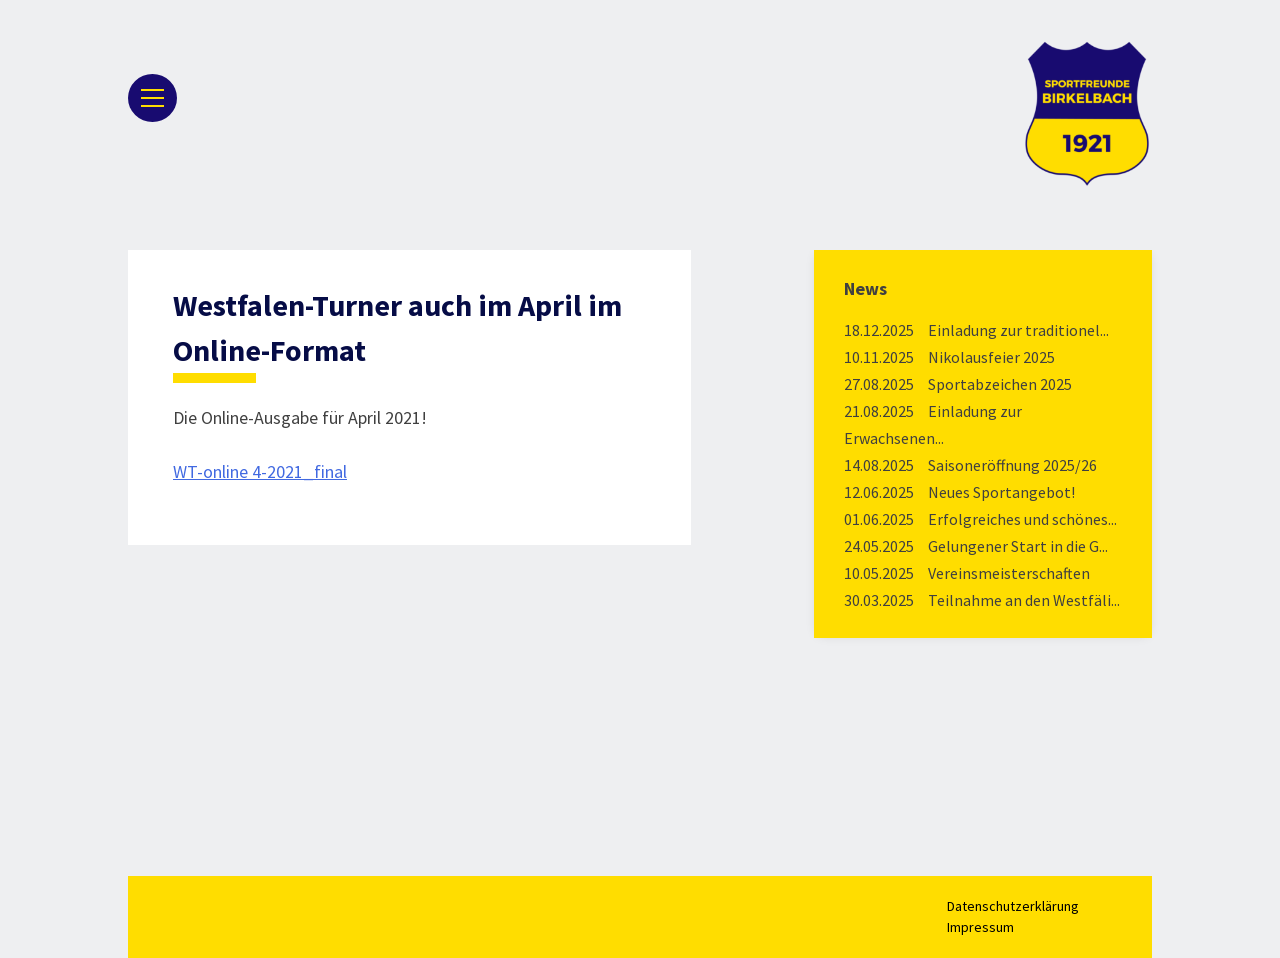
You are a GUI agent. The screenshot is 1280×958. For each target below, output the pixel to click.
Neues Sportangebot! (1001, 492)
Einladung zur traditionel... (1018, 330)
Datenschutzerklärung (1013, 906)
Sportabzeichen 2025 (1000, 384)
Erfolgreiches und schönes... (1022, 519)
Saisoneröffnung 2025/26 (1012, 465)
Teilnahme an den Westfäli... (1024, 600)
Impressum (980, 927)
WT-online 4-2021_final (260, 471)
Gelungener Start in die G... (1018, 546)
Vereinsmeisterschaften (1009, 573)
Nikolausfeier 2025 (991, 357)
